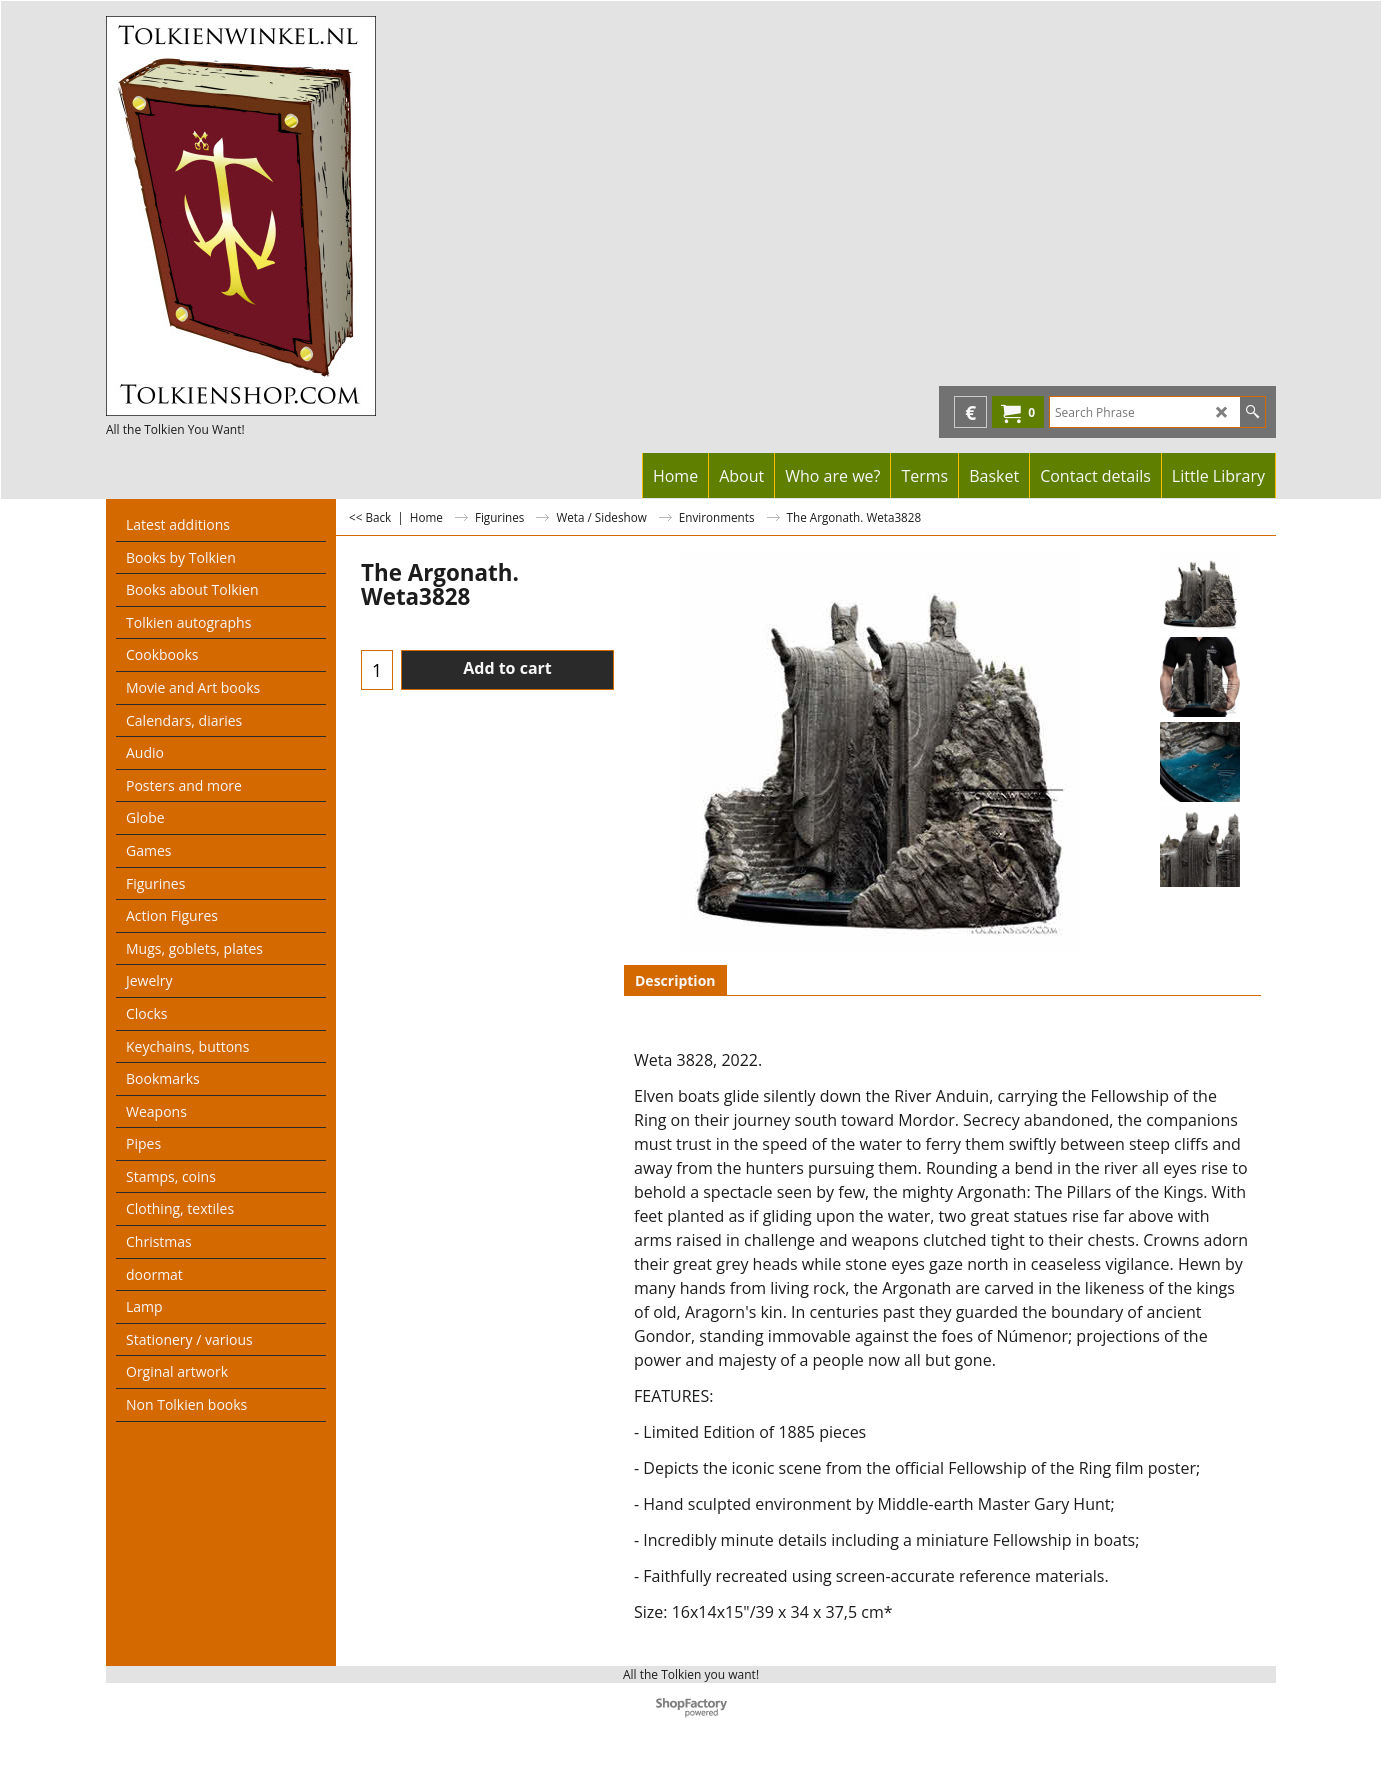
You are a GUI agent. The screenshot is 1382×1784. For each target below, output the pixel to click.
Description (675, 980)
